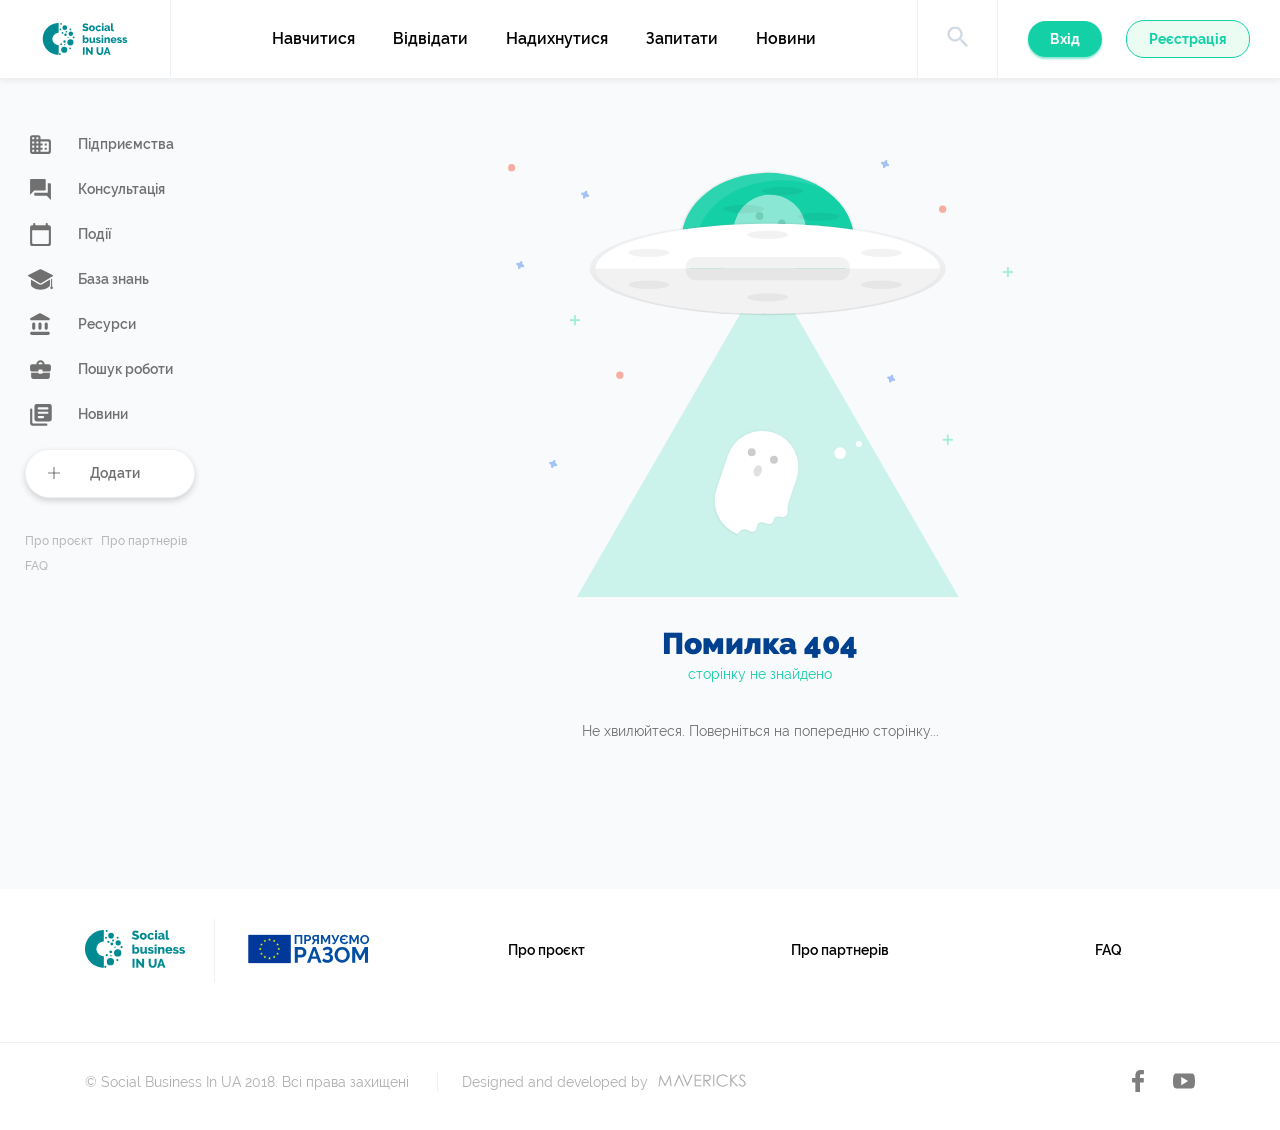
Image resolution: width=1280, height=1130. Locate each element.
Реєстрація (1188, 39)
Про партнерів (144, 541)
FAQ (36, 566)
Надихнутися (557, 39)
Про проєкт (59, 541)
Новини (786, 39)
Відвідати (430, 39)
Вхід (1065, 39)
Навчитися (313, 39)
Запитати (682, 39)
